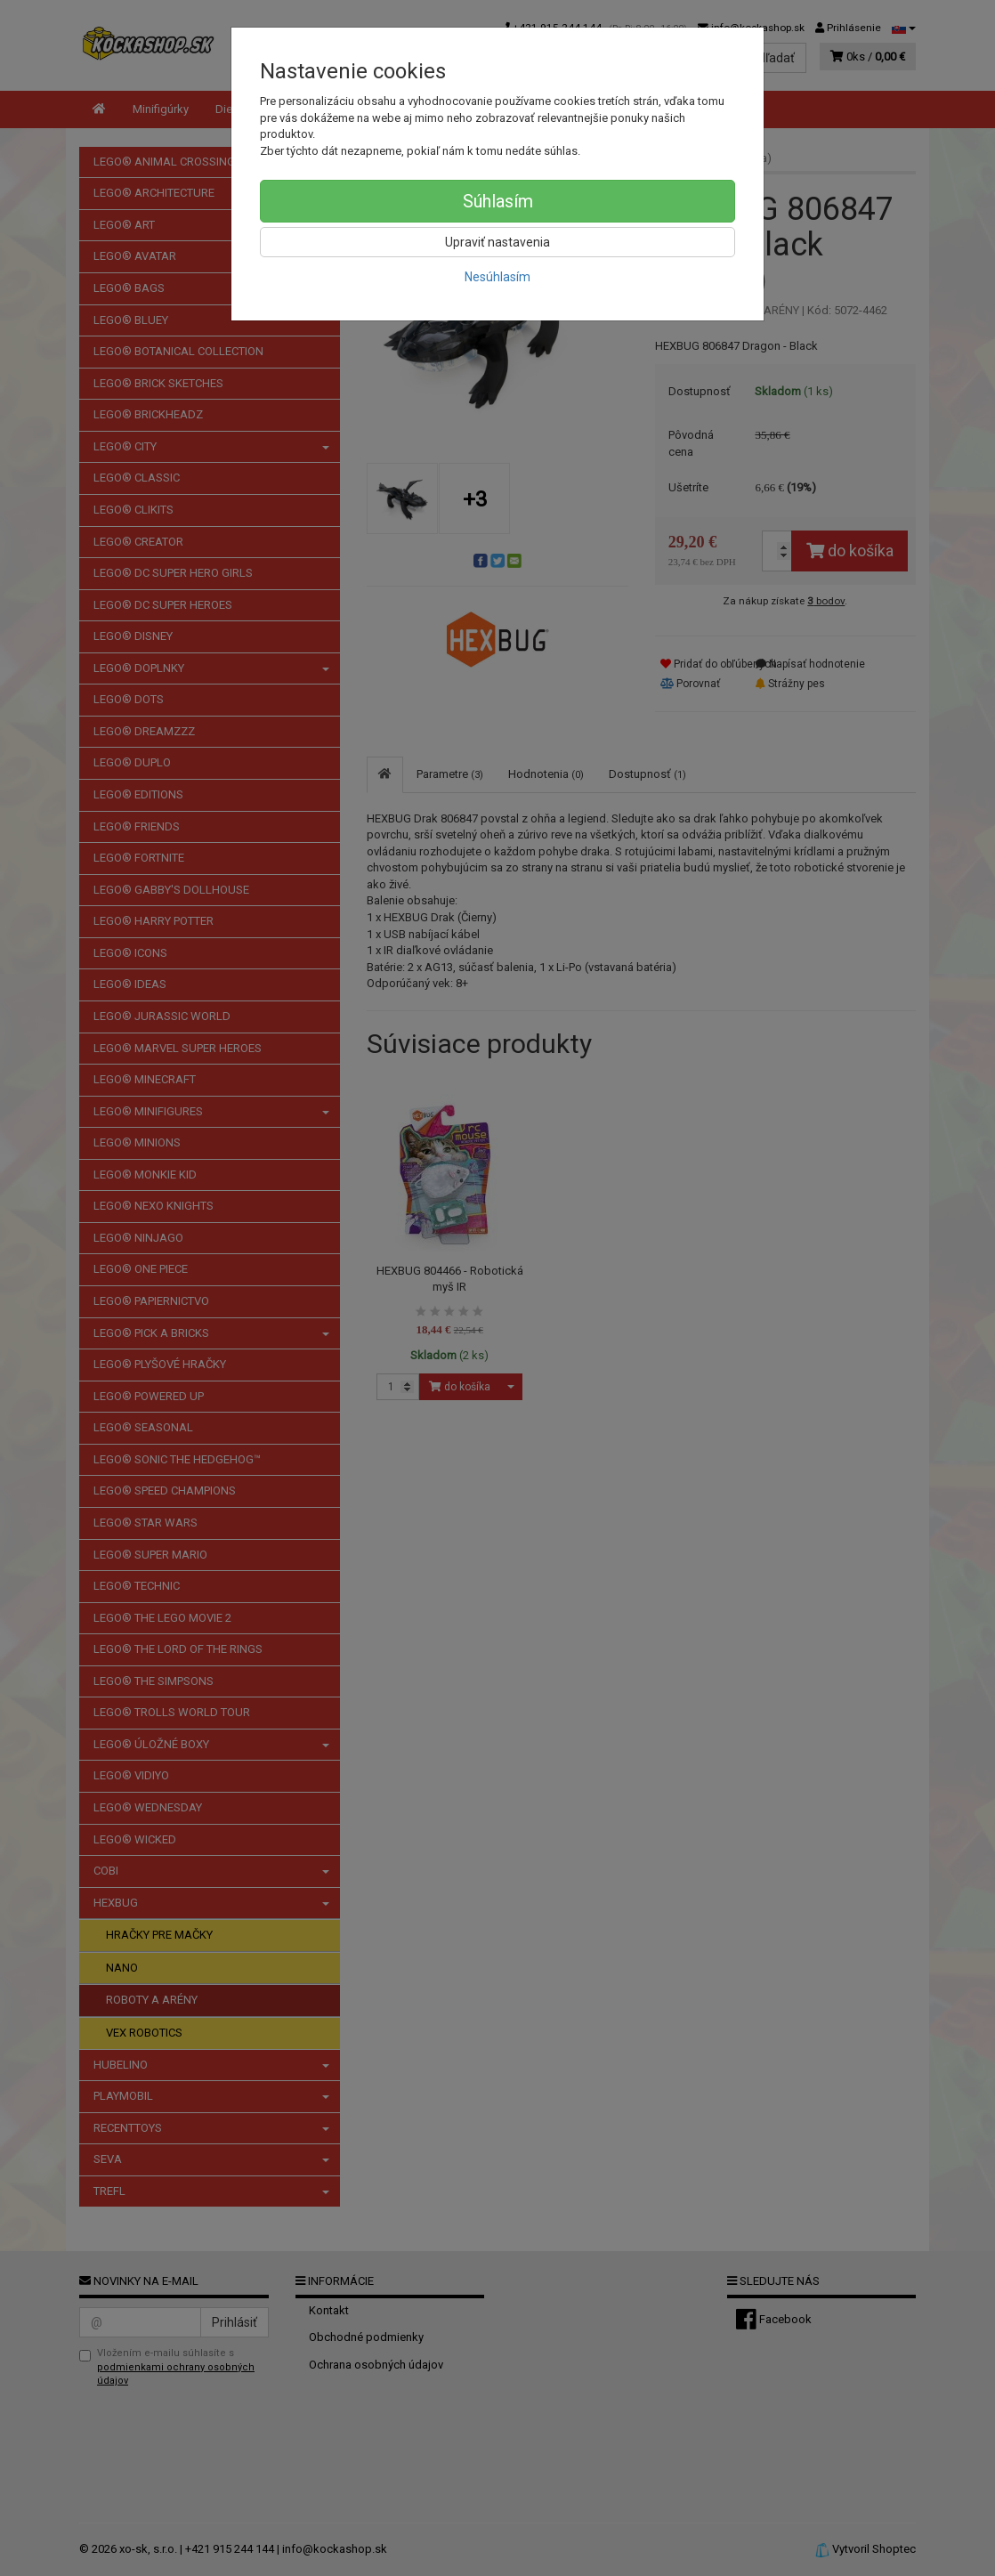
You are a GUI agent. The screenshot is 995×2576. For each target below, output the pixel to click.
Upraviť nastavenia (497, 242)
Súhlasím (498, 201)
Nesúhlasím (497, 277)
